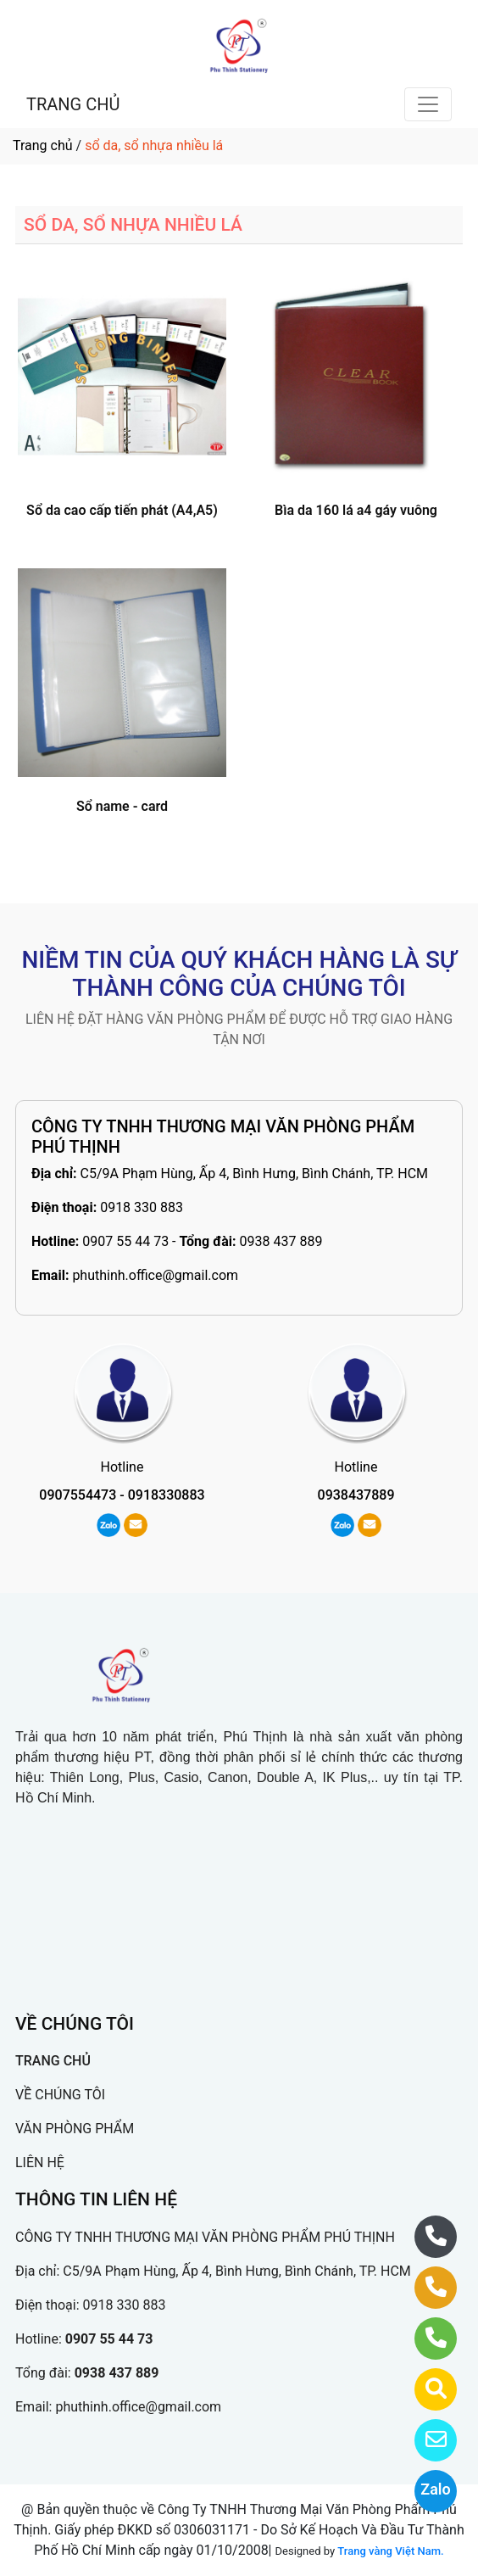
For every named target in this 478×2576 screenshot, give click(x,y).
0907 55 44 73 (125, 1241)
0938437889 (356, 1495)
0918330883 (166, 1495)
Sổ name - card (122, 806)
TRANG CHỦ (72, 104)
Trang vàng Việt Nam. (390, 2551)
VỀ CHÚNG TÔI (60, 2095)
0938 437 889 (281, 1241)
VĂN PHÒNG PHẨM (74, 2129)
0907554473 (77, 1495)
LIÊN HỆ (39, 2162)
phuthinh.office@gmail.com (155, 1275)
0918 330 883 (141, 1207)
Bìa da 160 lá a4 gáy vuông (356, 510)
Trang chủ (43, 145)
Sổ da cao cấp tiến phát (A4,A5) (122, 510)
